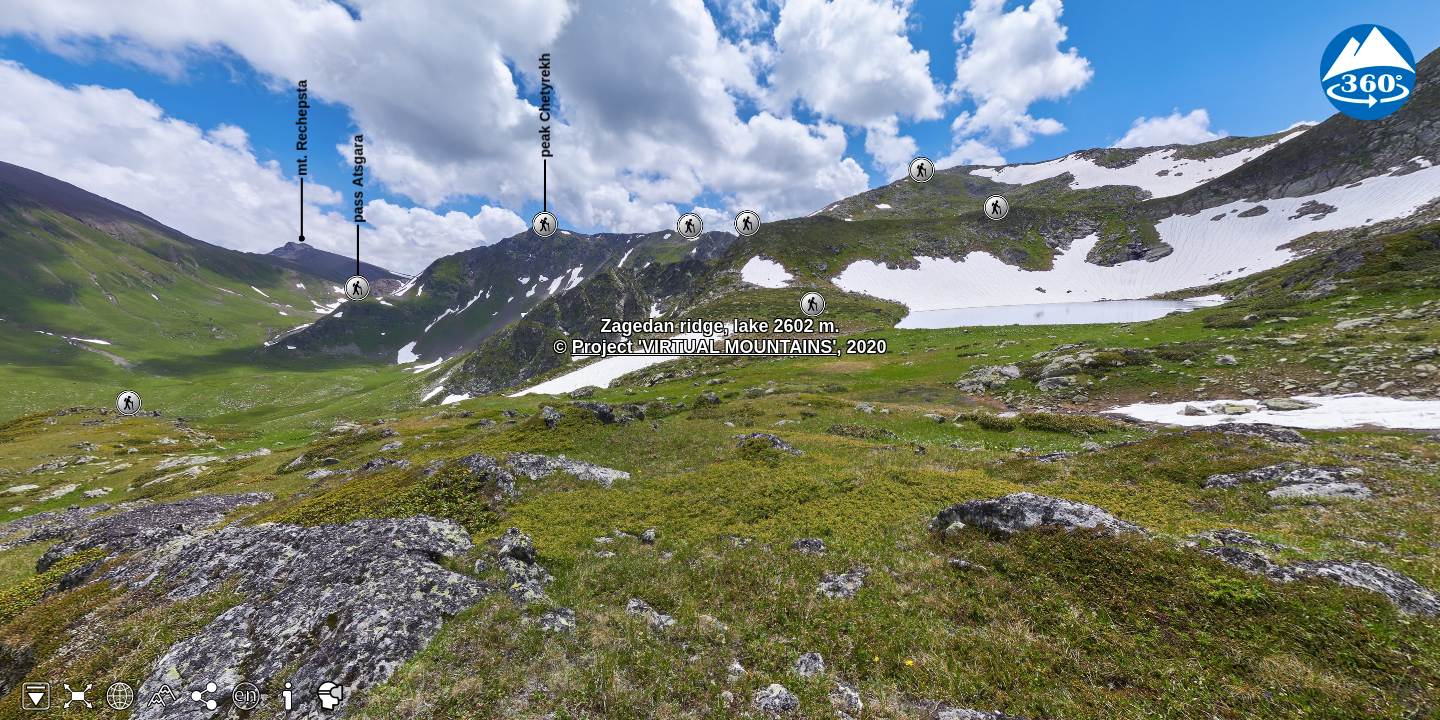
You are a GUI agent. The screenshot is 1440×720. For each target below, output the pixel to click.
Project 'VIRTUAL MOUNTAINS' (704, 347)
